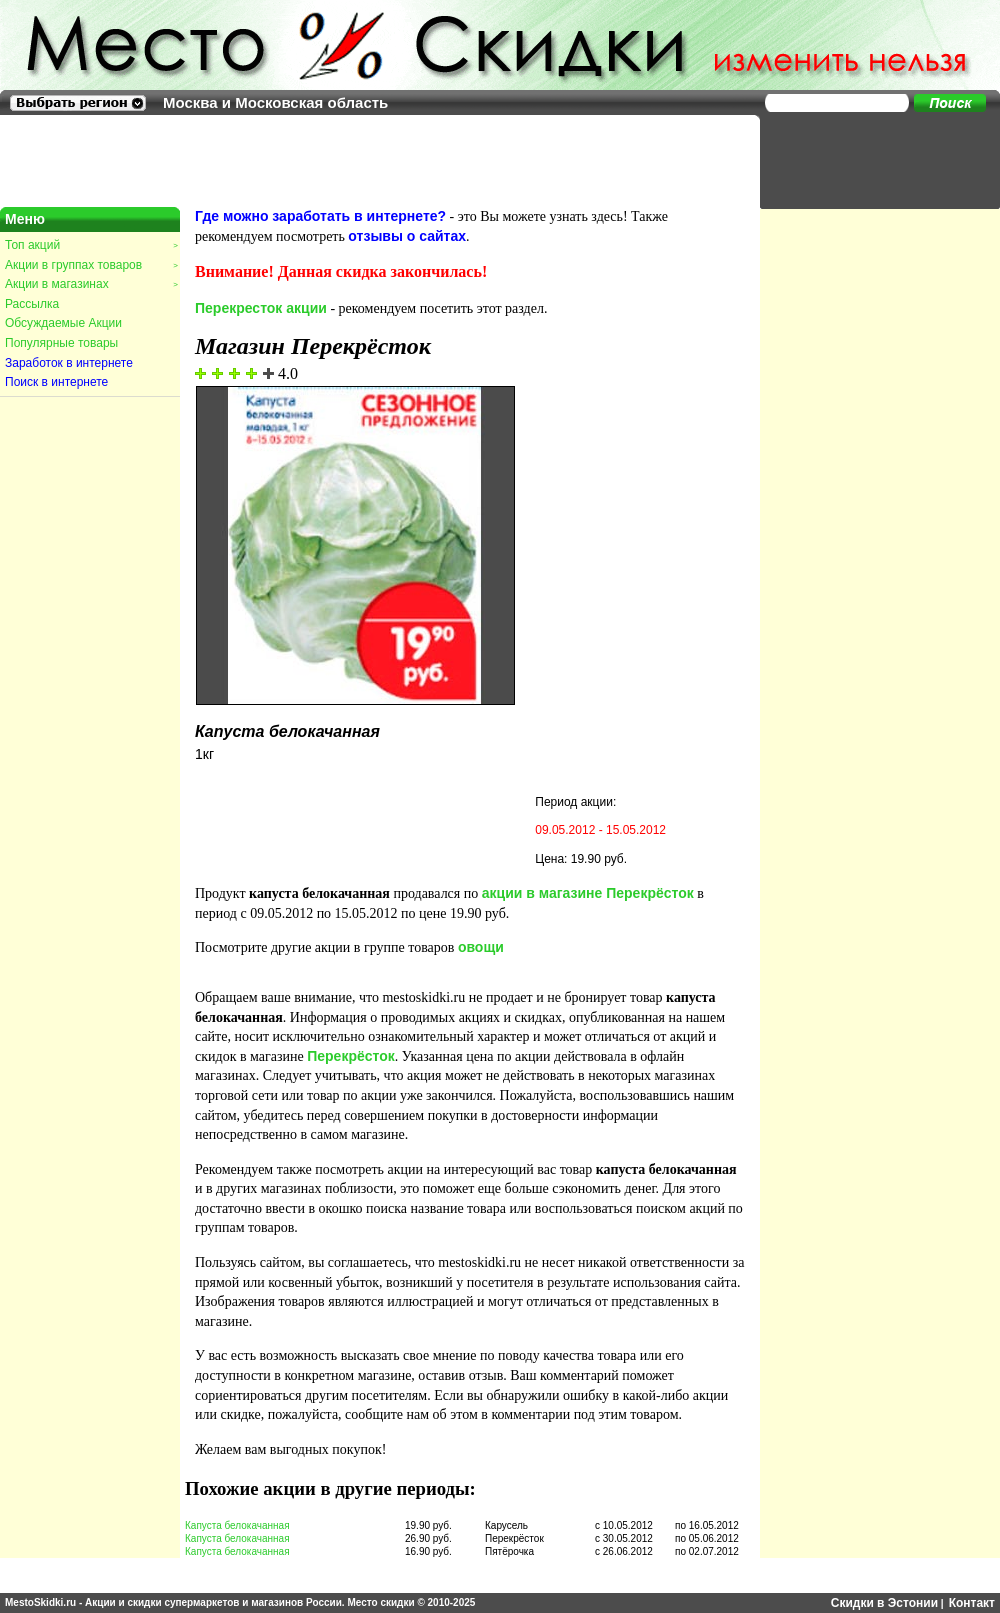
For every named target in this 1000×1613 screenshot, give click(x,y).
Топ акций (91, 245)
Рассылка (32, 304)
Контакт (972, 1603)
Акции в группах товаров (91, 265)
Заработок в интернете (69, 363)
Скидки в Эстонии (884, 1603)
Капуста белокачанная (237, 1525)
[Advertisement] (870, 160)
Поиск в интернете (56, 382)
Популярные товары (61, 343)
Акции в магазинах (91, 284)
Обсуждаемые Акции (63, 323)
